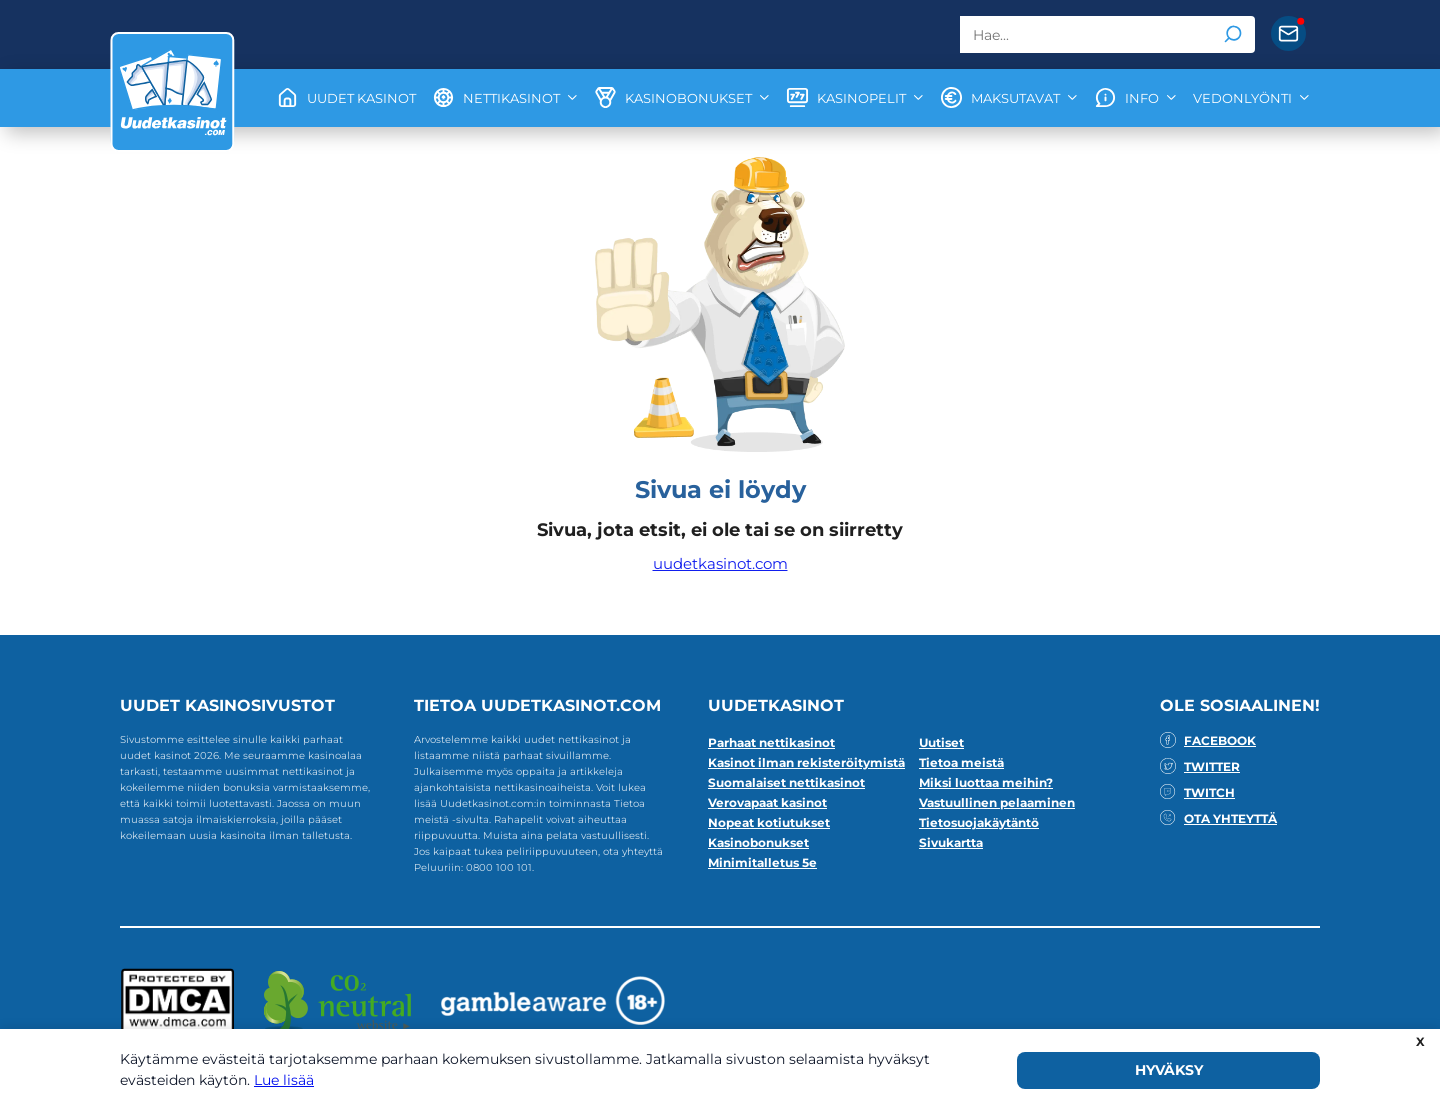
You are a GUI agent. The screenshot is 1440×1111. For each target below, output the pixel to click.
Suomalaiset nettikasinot (786, 782)
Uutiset (941, 742)
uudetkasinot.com (720, 563)
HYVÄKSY (1169, 1070)
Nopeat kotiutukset (769, 822)
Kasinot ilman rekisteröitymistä (806, 762)
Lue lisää (284, 1080)
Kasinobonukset (758, 842)
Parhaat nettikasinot (771, 742)
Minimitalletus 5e (762, 862)
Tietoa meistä (961, 762)
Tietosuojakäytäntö (979, 822)
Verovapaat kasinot (767, 802)
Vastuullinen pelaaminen (997, 802)
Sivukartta (951, 842)
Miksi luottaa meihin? (986, 782)
